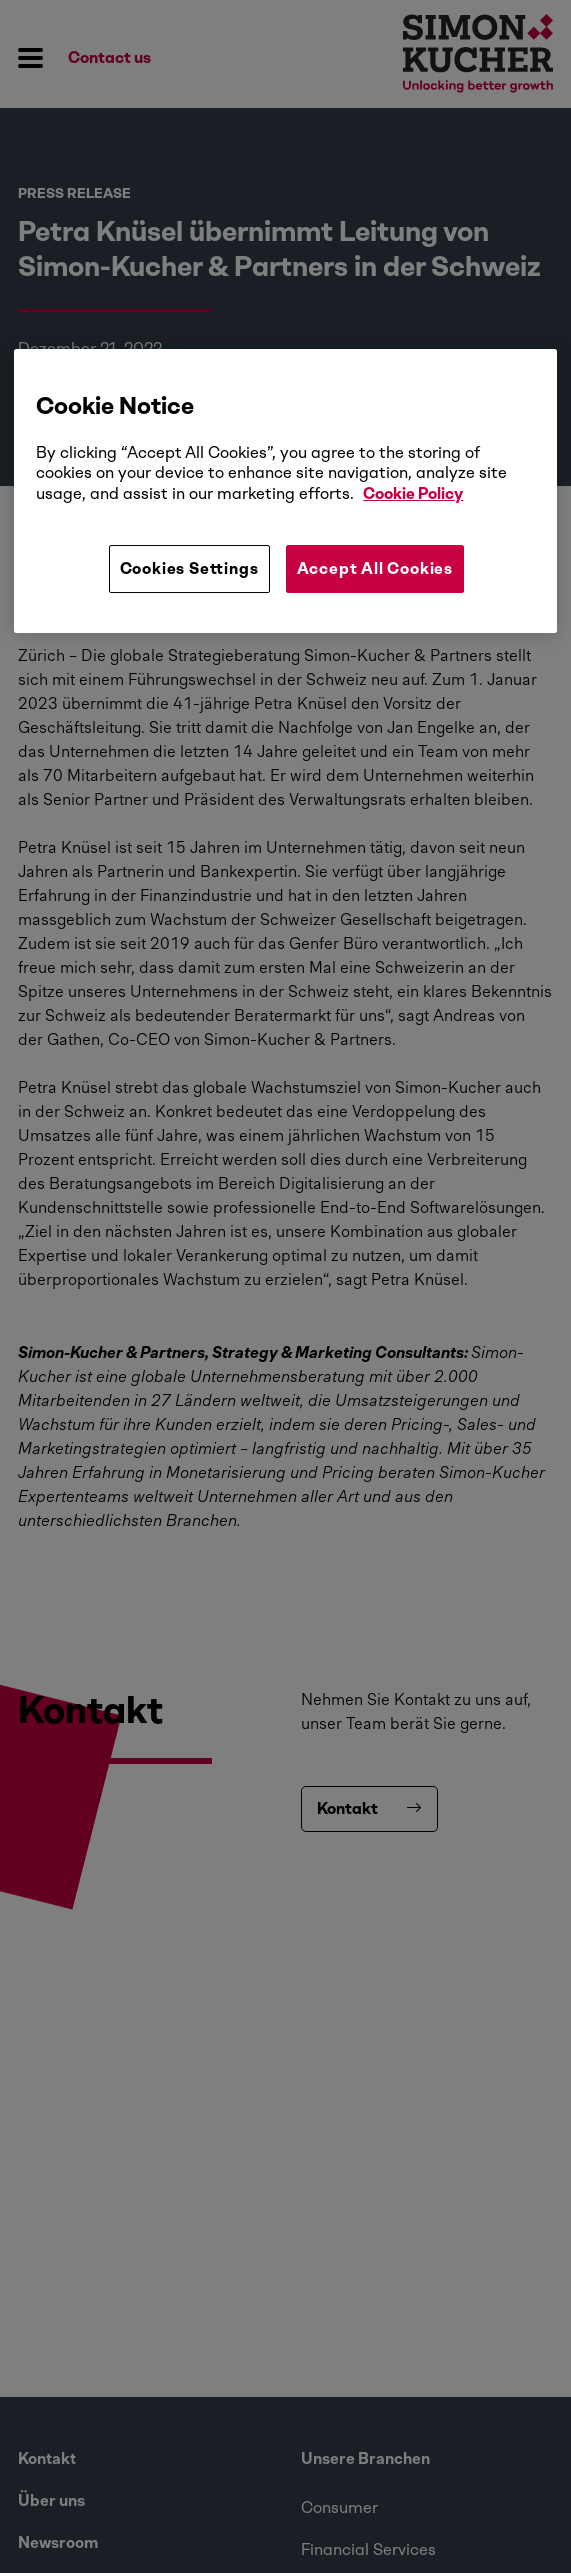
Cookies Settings (189, 568)
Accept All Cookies (375, 568)
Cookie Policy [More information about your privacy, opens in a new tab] (413, 493)
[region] (285, 491)
